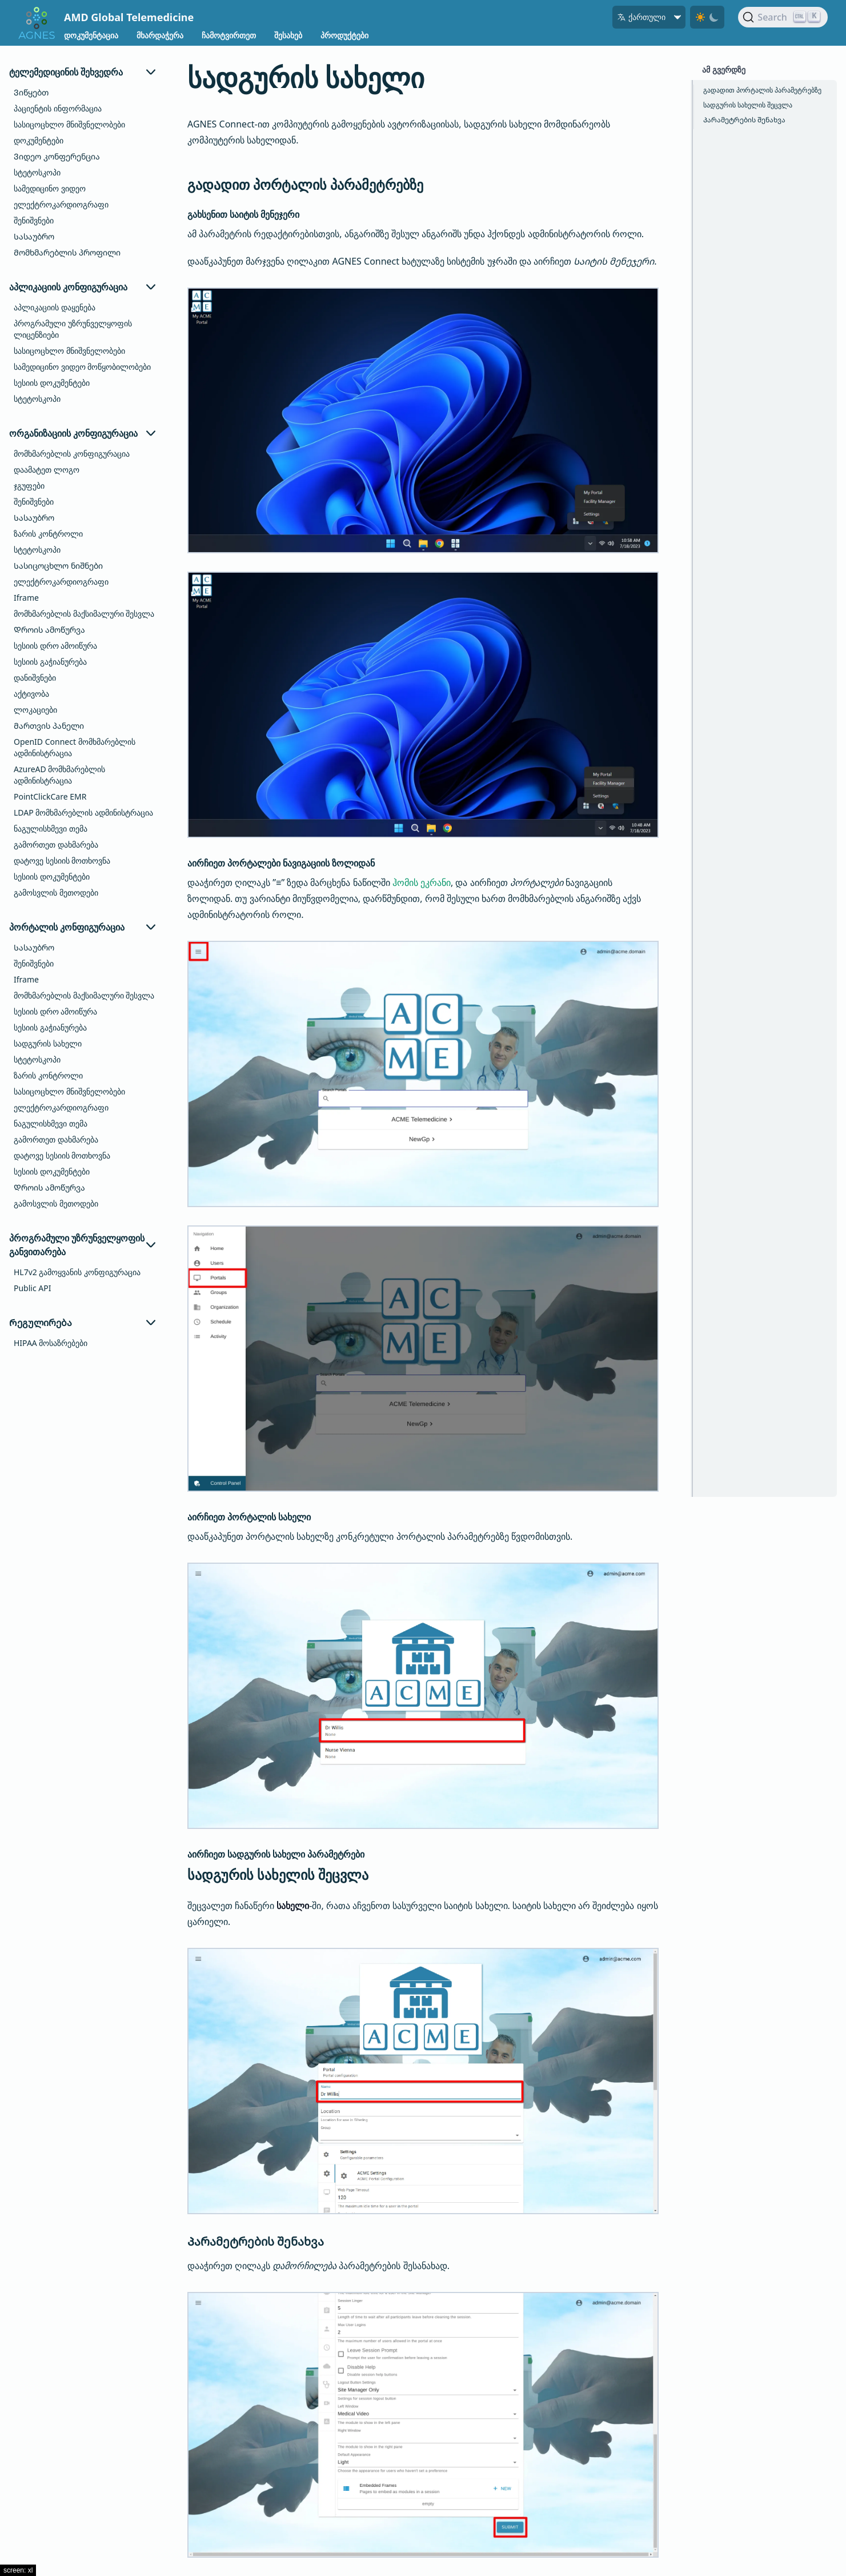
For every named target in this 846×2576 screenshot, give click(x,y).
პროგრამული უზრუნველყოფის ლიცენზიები (73, 329)
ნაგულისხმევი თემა (50, 828)
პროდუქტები (344, 35)
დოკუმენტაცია (91, 35)
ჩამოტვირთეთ (229, 35)
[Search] (783, 17)
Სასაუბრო (34, 236)
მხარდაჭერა (160, 35)
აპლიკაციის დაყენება (54, 307)
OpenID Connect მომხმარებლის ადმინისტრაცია (74, 747)
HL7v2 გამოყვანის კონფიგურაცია (77, 1272)
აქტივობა (31, 693)
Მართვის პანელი (49, 725)
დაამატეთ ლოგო (46, 469)
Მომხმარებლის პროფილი (67, 252)
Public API (32, 1288)
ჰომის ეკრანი (421, 882)
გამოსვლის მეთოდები (56, 892)
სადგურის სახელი (48, 1043)
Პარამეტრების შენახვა (744, 120)
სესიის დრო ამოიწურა (55, 645)
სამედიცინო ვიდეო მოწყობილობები (82, 366)
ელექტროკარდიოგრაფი (61, 204)
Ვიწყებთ (31, 92)
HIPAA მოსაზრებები (50, 1342)
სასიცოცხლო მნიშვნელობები (69, 124)
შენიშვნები (34, 220)
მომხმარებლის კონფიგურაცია (72, 453)
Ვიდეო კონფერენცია (57, 156)
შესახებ (288, 35)
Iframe (26, 597)
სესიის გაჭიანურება (50, 661)
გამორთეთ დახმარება (56, 844)
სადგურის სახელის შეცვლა (747, 105)
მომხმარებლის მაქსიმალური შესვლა (84, 613)
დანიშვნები (35, 677)
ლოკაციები (35, 709)
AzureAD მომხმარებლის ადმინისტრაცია (59, 775)
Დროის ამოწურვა (49, 629)
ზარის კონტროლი (48, 533)
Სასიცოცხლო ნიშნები (58, 565)
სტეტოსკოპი (37, 172)
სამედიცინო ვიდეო (50, 188)
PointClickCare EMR (50, 796)
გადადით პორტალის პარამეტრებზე (762, 90)
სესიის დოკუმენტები (52, 382)
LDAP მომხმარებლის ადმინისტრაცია (83, 812)
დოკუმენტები (38, 140)
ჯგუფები (29, 485)
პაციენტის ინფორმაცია (58, 108)
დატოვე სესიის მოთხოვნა (62, 860)
